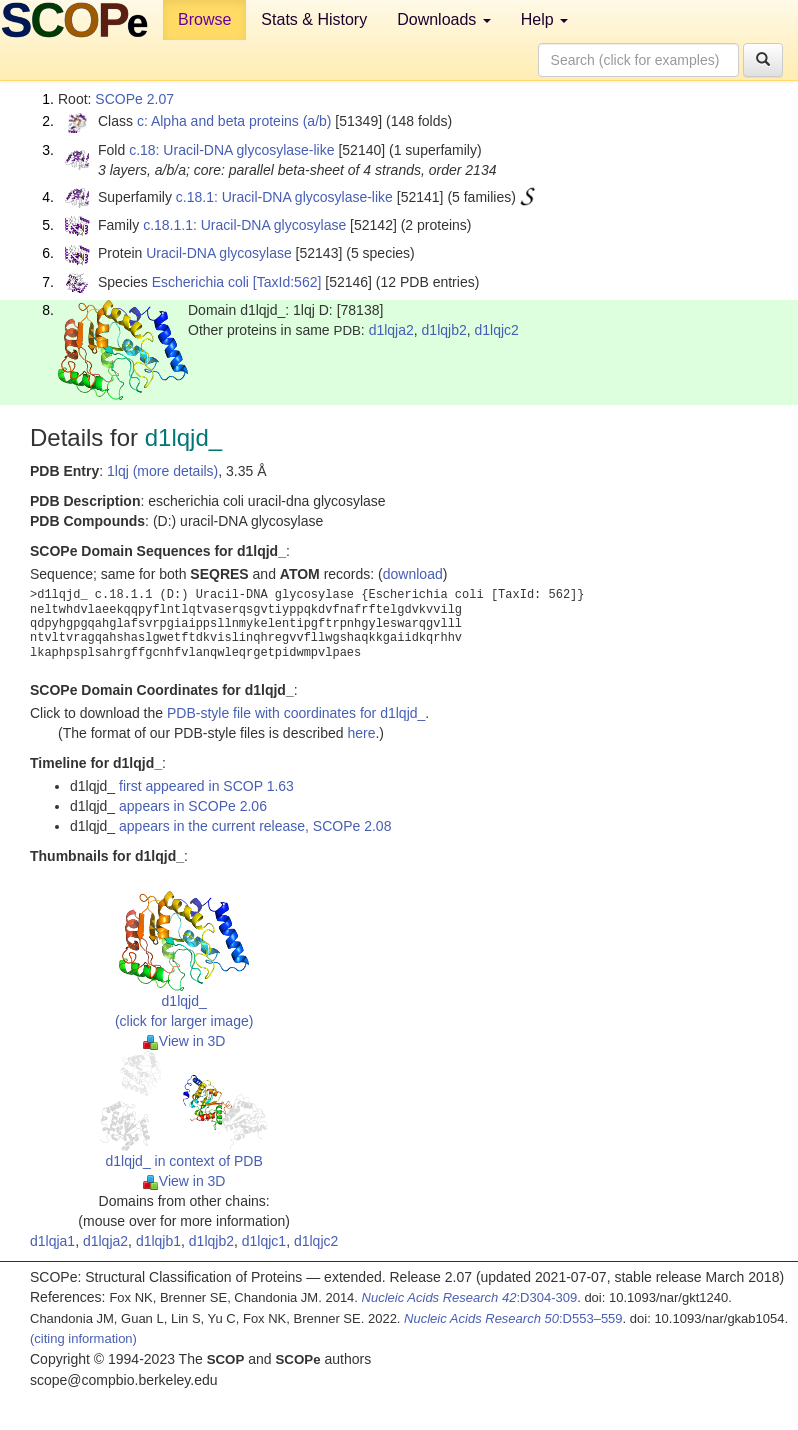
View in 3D (184, 1041)
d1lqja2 (391, 330)
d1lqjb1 (158, 1241)
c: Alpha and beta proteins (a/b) (234, 121)
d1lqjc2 (497, 330)
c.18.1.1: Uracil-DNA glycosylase (244, 225)
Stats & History (314, 19)
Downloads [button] (444, 19)
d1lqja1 (52, 1241)
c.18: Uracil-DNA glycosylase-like (231, 150)
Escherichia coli (200, 282)
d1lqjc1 (264, 1241)
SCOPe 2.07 (134, 99)
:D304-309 (470, 1297)
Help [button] (544, 19)
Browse (204, 19)
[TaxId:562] (287, 282)
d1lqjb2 (444, 330)
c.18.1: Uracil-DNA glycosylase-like (284, 197)
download (413, 574)
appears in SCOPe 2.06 (193, 806)
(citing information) (83, 1338)
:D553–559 (513, 1318)
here (361, 733)
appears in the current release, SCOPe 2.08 (255, 826)
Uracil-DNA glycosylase (218, 253)
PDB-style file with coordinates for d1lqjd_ (296, 713)
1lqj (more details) (162, 471)
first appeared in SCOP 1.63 (206, 786)
